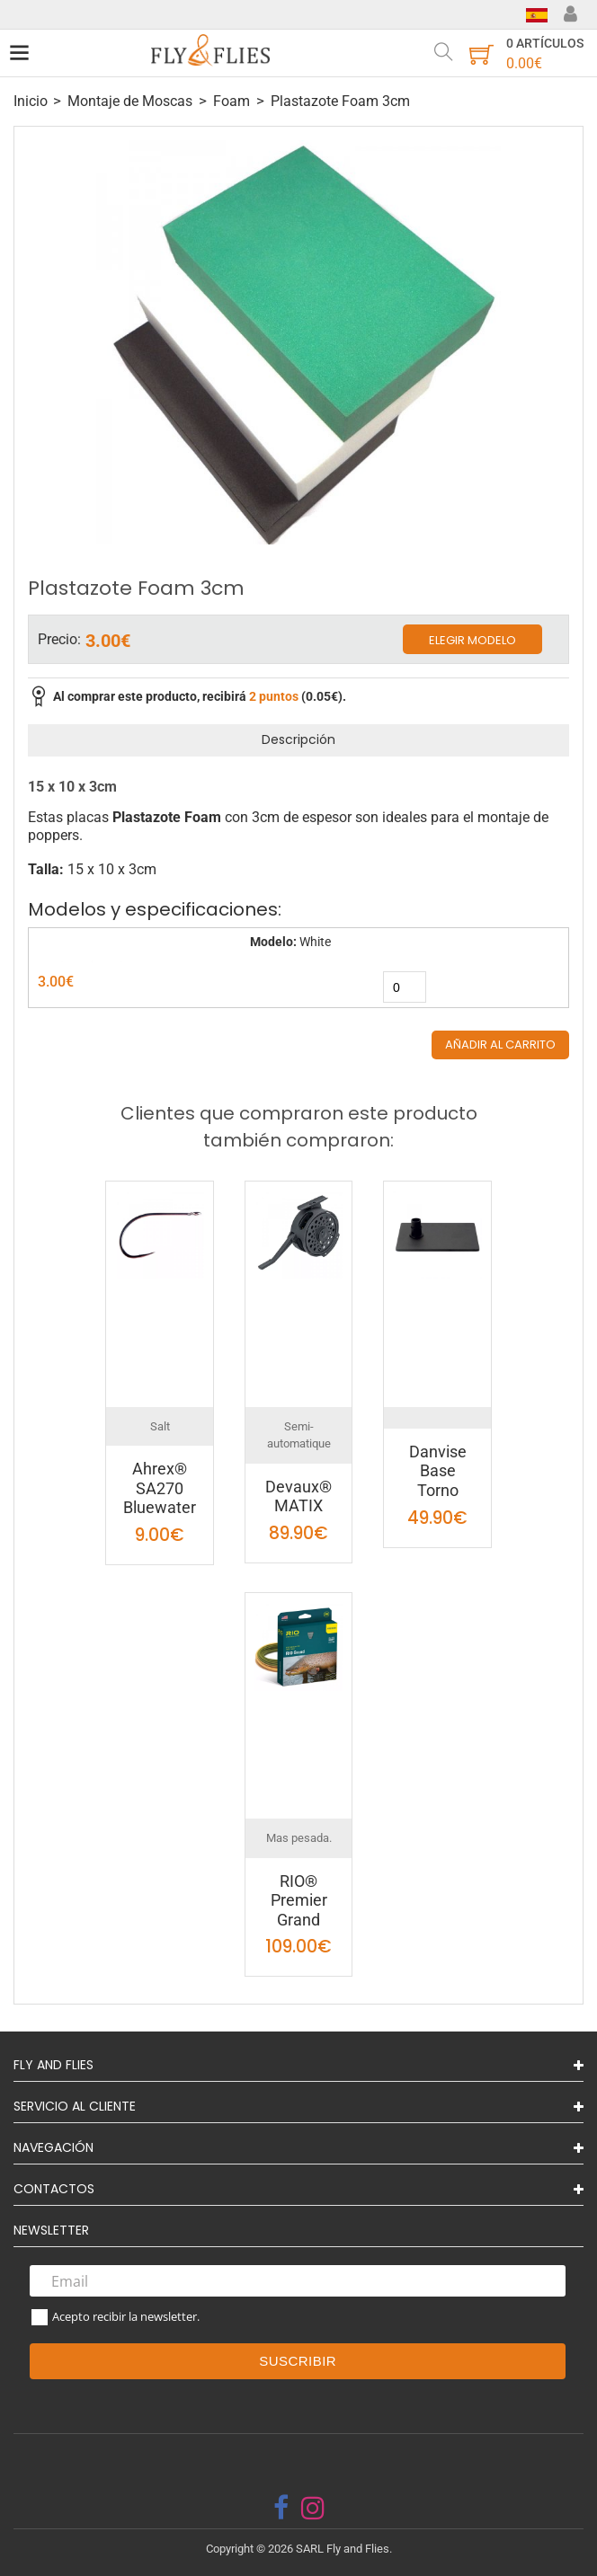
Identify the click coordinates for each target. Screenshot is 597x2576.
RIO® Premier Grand (299, 1900)
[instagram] (313, 2507)
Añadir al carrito (500, 1044)
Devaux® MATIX (298, 1496)
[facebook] (281, 2507)
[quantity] (404, 987)
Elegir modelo (472, 640)
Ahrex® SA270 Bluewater (159, 1488)
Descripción (298, 739)
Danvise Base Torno (438, 1471)
